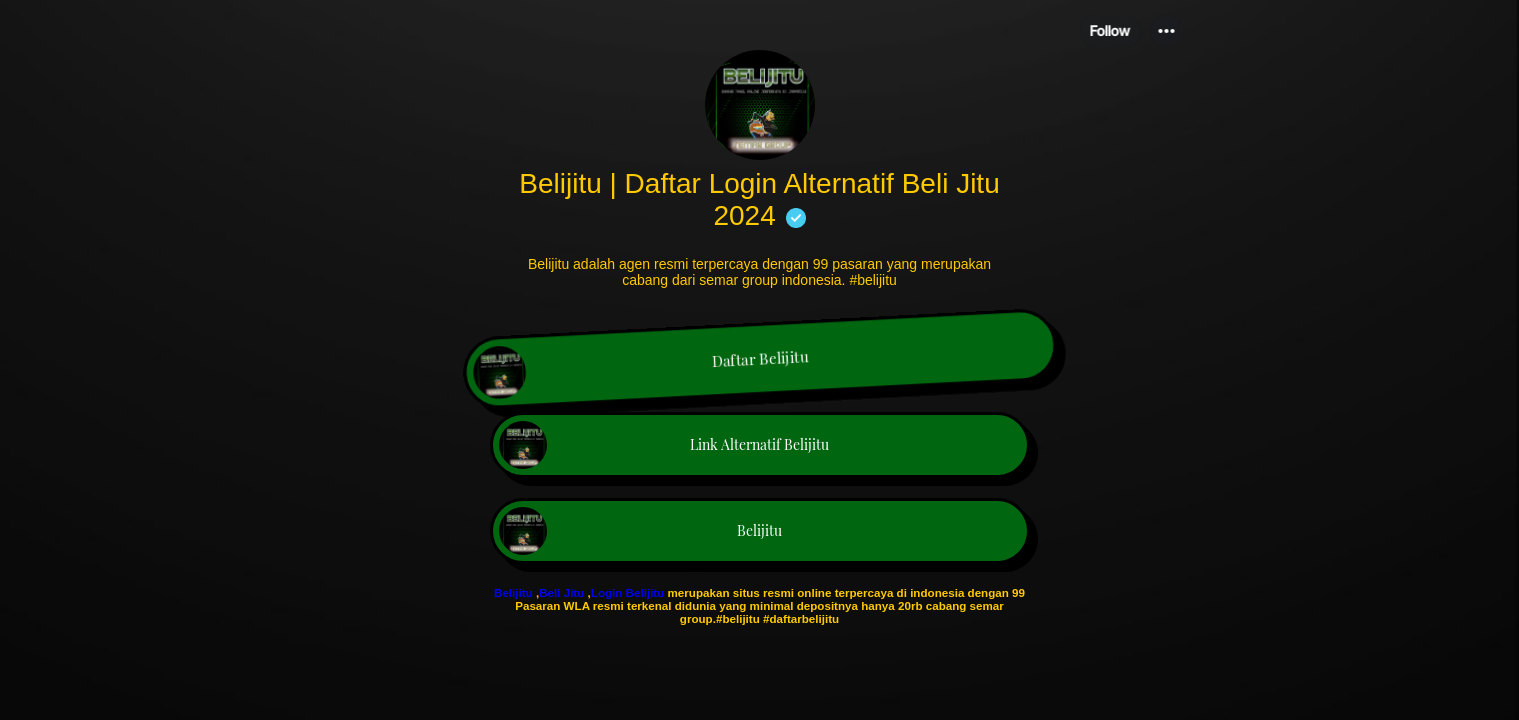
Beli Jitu (561, 592)
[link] (760, 361)
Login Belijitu (629, 592)
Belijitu (513, 592)
